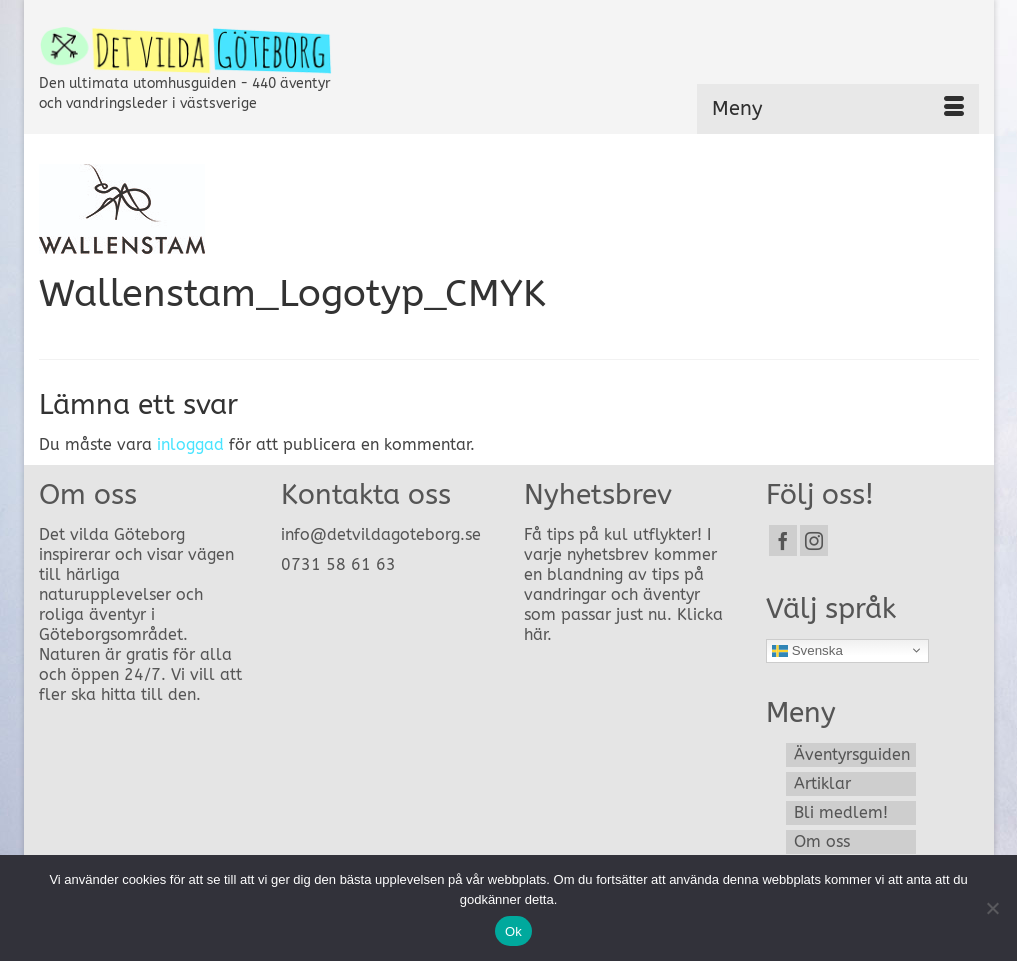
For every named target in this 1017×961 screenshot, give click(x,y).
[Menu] (838, 109)
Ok (513, 931)
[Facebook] (783, 540)
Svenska (807, 650)
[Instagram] (814, 540)
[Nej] (992, 908)
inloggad (190, 444)
